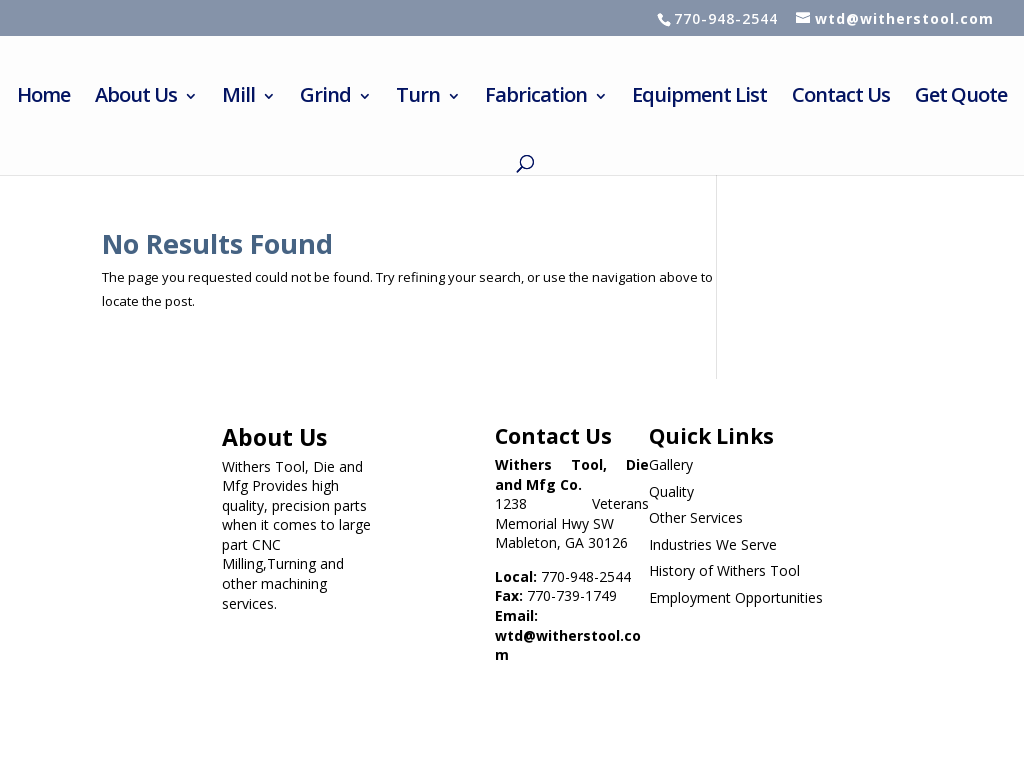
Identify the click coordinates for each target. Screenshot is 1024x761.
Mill (238, 98)
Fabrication (536, 98)
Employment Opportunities (736, 597)
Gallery (671, 464)
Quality (671, 491)
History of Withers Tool (724, 570)
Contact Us (841, 98)
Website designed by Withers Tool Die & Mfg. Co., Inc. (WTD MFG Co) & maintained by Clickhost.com (373, 692)
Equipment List (699, 98)
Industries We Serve (713, 544)
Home (43, 98)
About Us (136, 98)
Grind (325, 98)
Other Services (696, 517)
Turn (418, 98)
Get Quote (961, 98)
